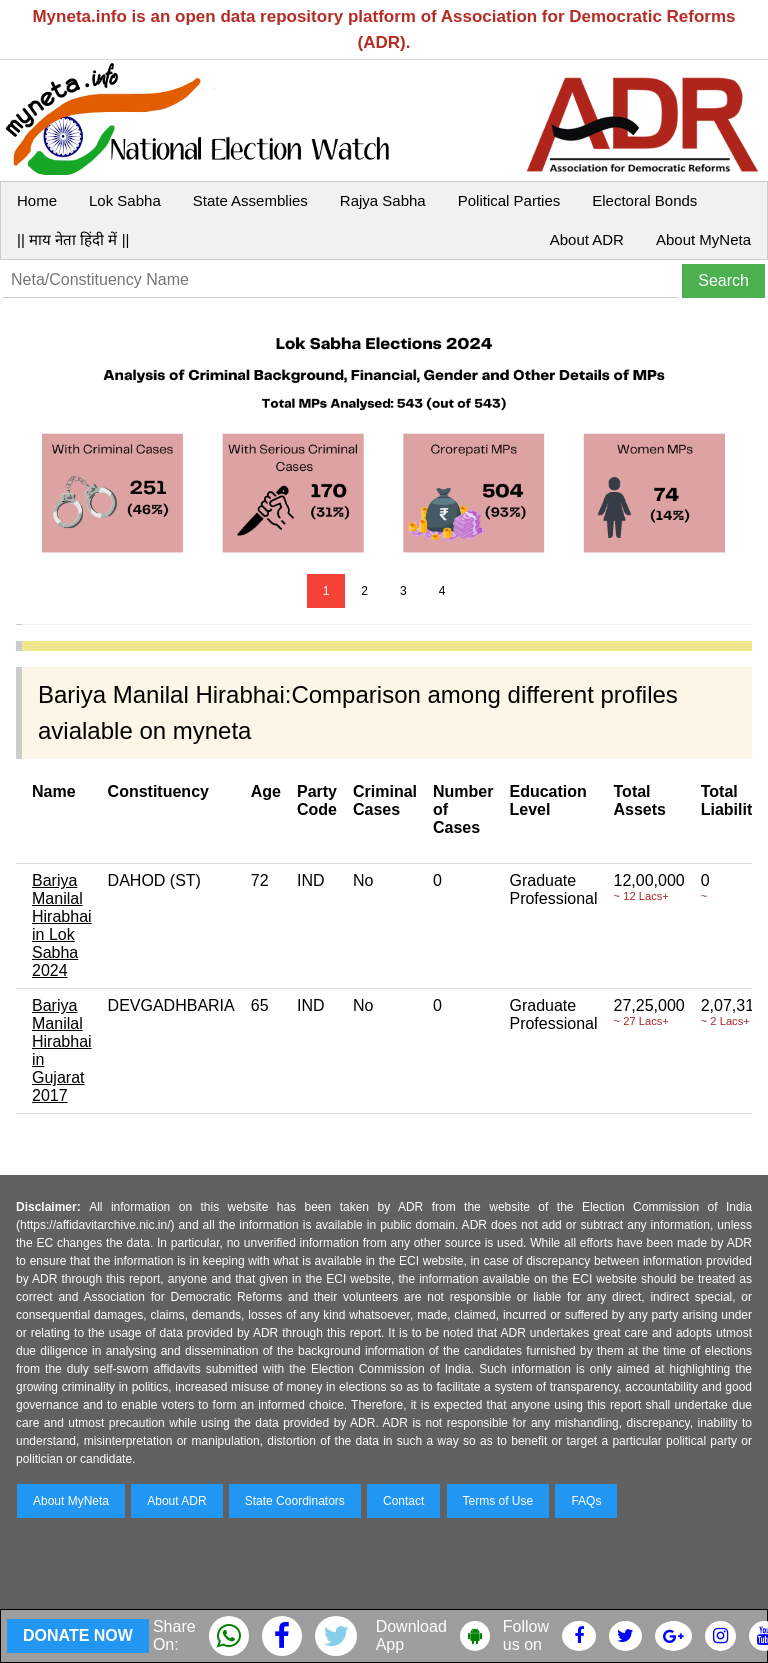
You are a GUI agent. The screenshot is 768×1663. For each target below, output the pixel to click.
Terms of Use (498, 1501)
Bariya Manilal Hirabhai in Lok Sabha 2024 (62, 925)
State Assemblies (250, 200)
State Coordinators (295, 1501)
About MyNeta (703, 239)
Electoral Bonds (644, 200)
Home (37, 200)
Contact (403, 1501)
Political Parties (509, 200)
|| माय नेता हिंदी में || (73, 239)
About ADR (587, 239)
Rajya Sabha (383, 200)
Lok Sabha (125, 200)
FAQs (586, 1501)
